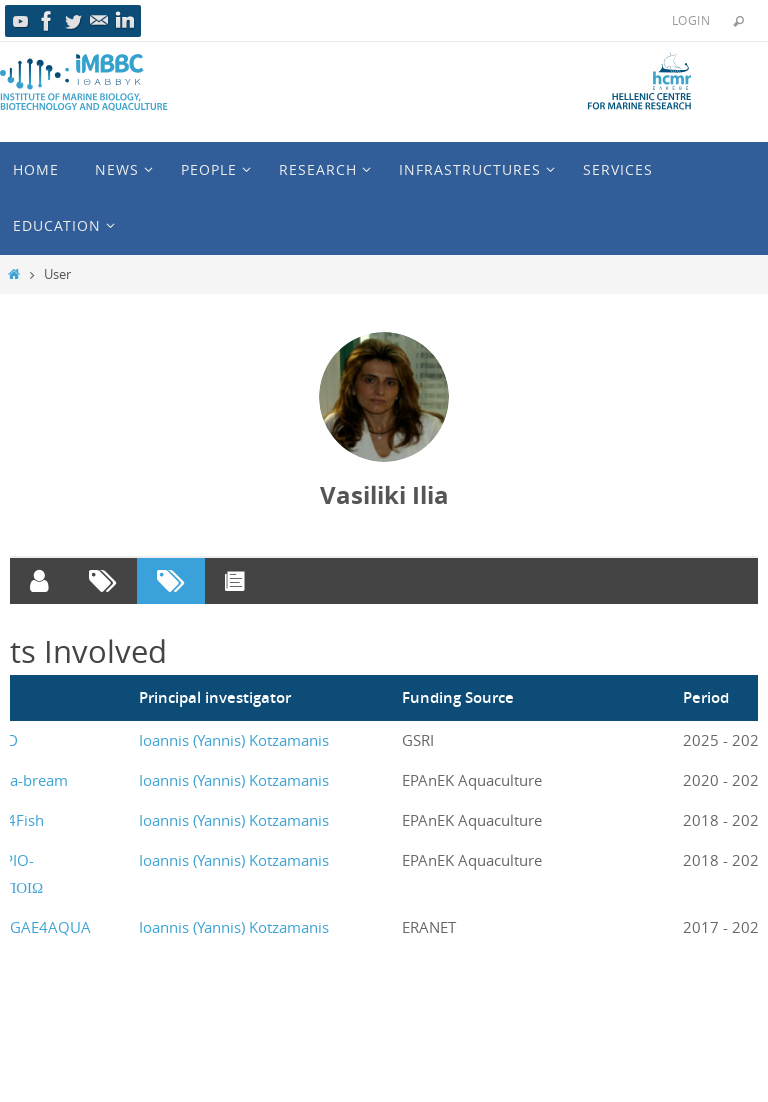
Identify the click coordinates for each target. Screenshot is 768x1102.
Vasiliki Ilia (384, 495)
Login (691, 20)
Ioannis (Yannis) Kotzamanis (234, 740)
